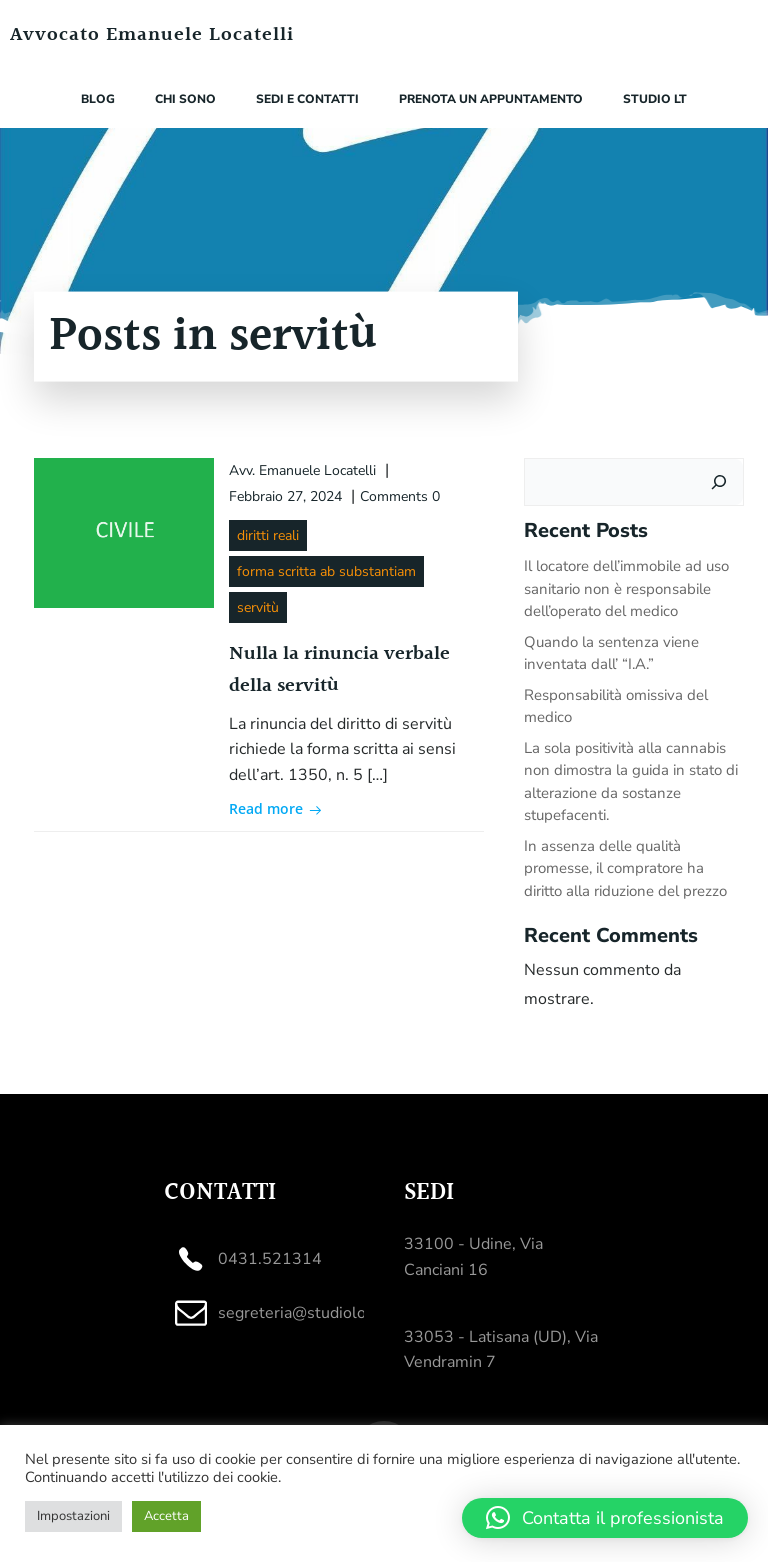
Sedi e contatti (307, 99)
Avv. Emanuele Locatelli (302, 470)
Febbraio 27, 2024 (285, 496)
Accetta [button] (166, 1516)
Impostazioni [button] (73, 1516)
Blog (98, 99)
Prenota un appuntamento (491, 99)
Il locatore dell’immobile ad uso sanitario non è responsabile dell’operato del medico (626, 588)
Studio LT (655, 99)
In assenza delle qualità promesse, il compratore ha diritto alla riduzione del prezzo (625, 868)
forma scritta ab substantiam (326, 571)
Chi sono (185, 99)
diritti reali (268, 535)
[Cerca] (719, 482)
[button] (605, 1518)
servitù (258, 607)
